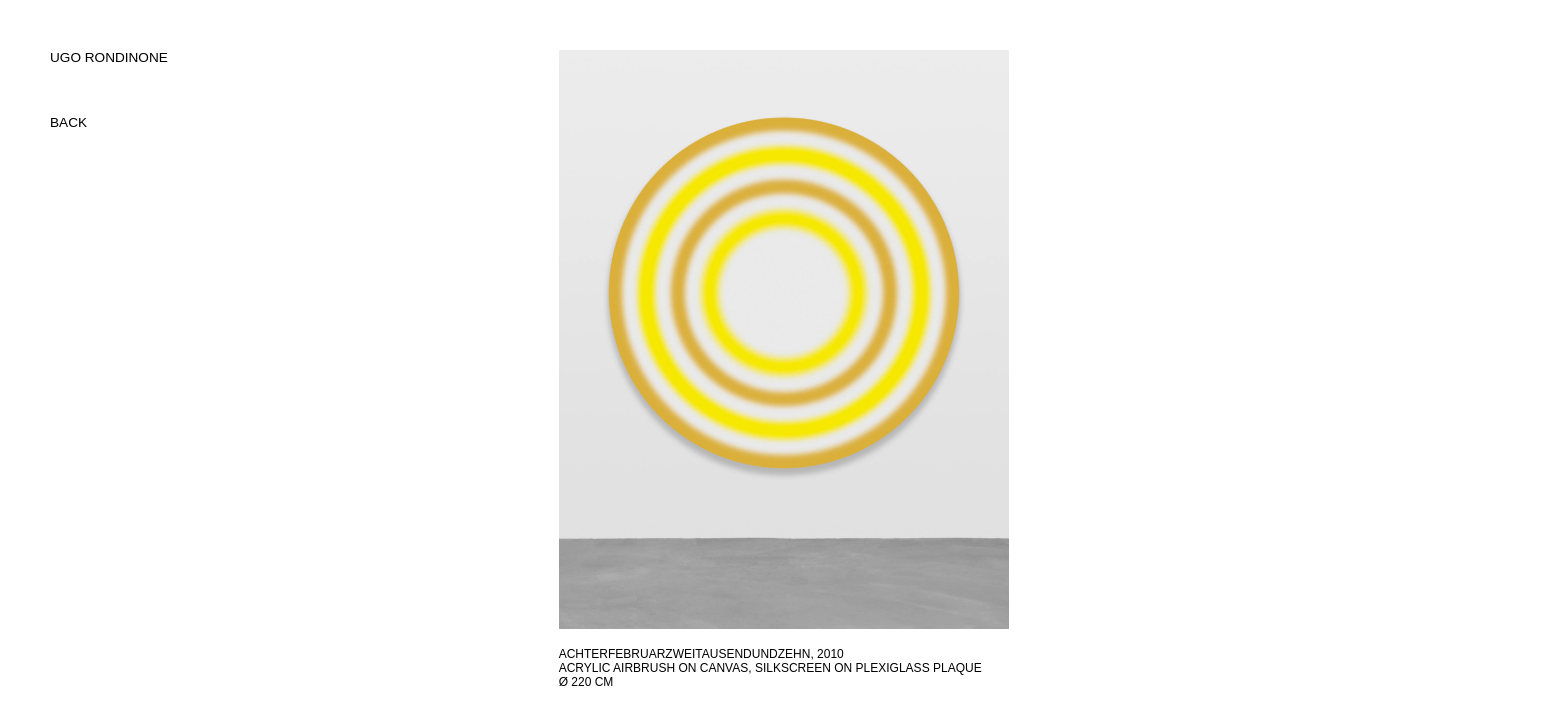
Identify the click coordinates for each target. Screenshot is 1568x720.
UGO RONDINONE (109, 57)
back (68, 122)
